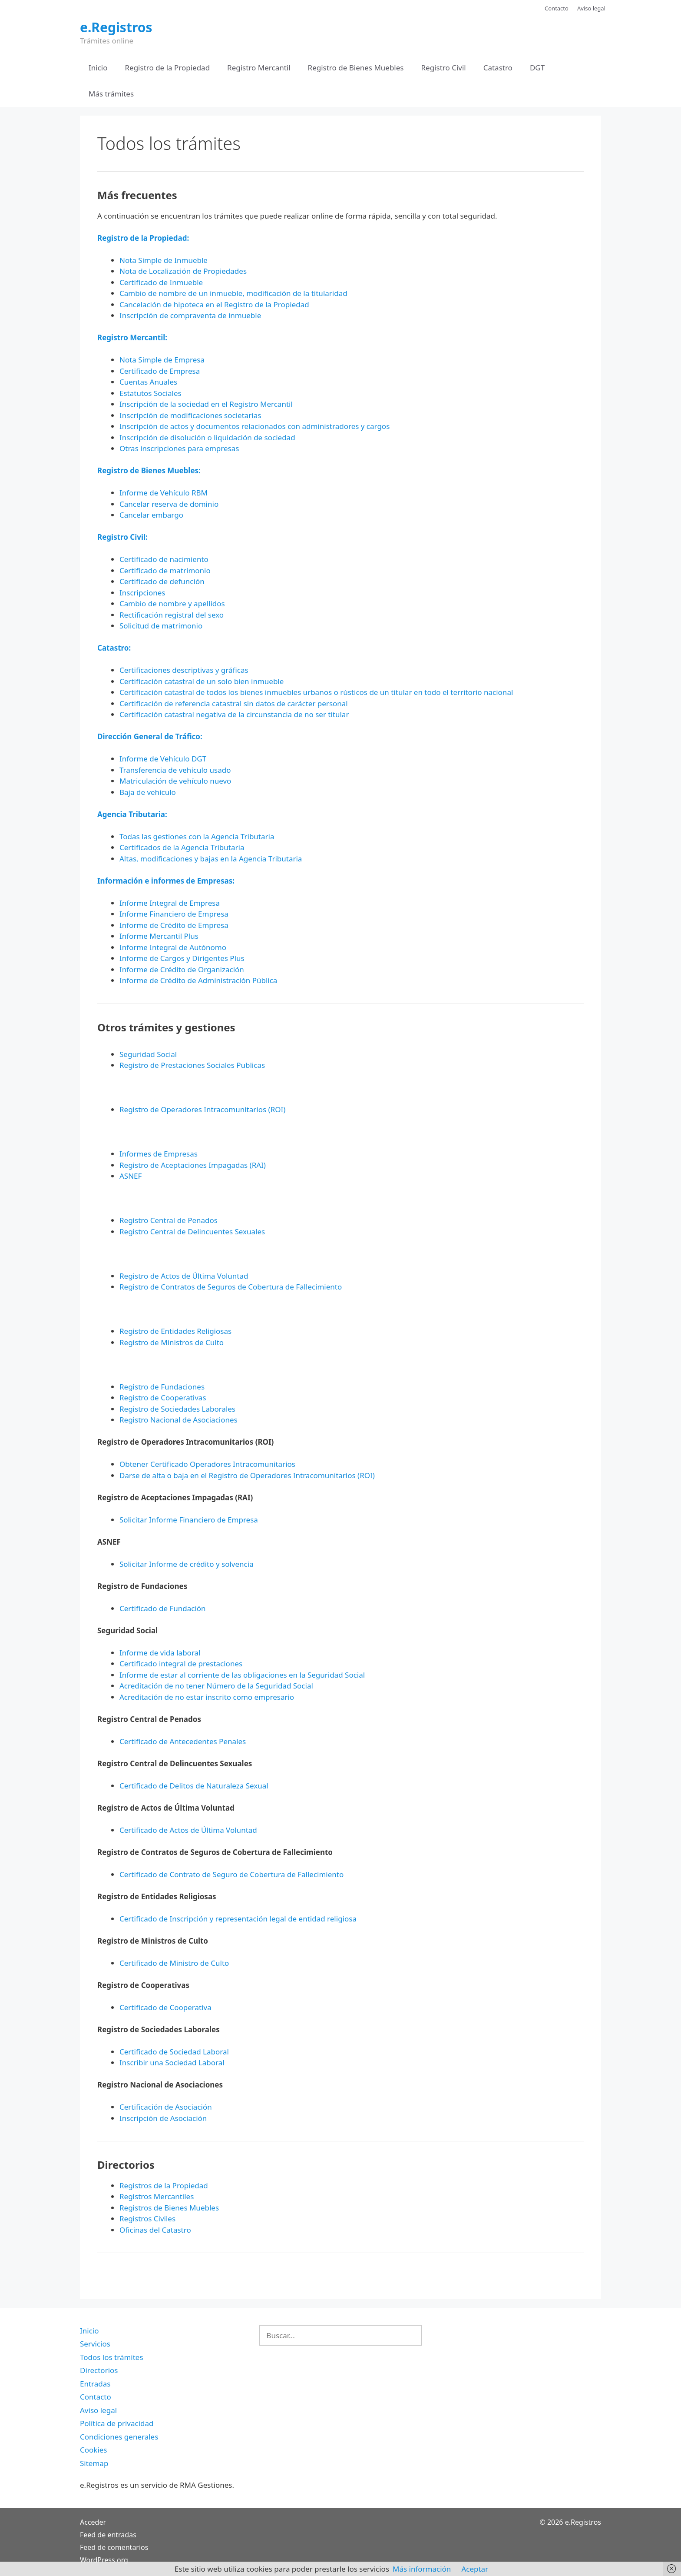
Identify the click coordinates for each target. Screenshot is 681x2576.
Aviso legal (591, 8)
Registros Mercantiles (156, 2196)
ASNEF (130, 1176)
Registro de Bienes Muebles (356, 68)
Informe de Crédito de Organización (181, 969)
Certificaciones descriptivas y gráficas (183, 670)
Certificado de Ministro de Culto (174, 1963)
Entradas (95, 2384)
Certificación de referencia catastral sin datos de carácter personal (233, 703)
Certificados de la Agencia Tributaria (181, 847)
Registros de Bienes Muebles (169, 2208)
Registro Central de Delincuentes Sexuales (192, 1231)
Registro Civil (443, 68)
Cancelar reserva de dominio (168, 504)
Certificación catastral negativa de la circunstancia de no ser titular (234, 714)
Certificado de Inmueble (161, 282)
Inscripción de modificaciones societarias (190, 415)
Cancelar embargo (151, 515)
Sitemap (94, 2463)
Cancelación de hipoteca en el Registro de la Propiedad (214, 304)
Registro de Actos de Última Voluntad (183, 1276)
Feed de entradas (108, 2534)
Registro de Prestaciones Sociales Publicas (192, 1065)
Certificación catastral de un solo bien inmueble (201, 681)
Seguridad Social (148, 1054)
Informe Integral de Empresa (169, 903)
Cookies (93, 2450)
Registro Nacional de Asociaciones (178, 1420)
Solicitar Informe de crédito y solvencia (186, 1564)
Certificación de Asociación (165, 2107)
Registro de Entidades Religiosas (175, 1331)
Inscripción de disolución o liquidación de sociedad (207, 437)
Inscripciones (142, 593)
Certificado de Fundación (162, 1608)
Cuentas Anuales (148, 382)
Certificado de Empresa (159, 371)
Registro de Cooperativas (162, 1398)
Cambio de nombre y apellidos (172, 603)
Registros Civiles (147, 2219)
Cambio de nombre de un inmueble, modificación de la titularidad (233, 293)
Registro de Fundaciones (162, 1387)
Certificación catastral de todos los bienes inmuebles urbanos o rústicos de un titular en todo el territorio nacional (316, 692)
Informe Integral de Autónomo (172, 947)
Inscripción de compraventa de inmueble (190, 315)
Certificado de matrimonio (165, 570)
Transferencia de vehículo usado (175, 770)
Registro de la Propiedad (167, 68)
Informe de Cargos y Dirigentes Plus (182, 958)
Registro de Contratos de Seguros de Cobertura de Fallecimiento (230, 1287)
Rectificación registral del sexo (171, 615)
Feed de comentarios (114, 2547)
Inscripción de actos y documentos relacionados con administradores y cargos (254, 426)
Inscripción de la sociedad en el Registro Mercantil (206, 404)
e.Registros (116, 27)
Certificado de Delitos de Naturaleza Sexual (193, 1786)
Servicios (95, 2344)
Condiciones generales (119, 2437)
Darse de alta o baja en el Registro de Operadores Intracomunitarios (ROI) (247, 1475)
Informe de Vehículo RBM (163, 493)
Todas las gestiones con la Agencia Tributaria (196, 836)
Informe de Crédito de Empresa (173, 925)
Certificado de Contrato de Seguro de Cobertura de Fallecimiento (231, 1874)
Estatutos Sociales (150, 393)
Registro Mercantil (258, 68)
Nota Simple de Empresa (162, 360)
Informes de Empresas (158, 1154)
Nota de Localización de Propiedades (183, 271)
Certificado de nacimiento (163, 559)
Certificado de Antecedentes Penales (182, 1741)
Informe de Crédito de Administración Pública (198, 980)
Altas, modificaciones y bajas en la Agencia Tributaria (210, 859)
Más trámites (111, 94)
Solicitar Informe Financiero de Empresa (188, 1520)
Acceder (93, 2522)
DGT (537, 68)
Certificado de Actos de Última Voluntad (188, 1830)
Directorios (99, 2370)
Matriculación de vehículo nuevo (175, 781)
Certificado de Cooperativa (165, 2007)
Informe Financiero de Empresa (173, 914)
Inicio (98, 68)
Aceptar (474, 2569)
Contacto (557, 8)
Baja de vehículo (147, 792)
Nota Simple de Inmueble (163, 260)
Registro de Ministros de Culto (171, 1342)
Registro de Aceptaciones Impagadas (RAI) (192, 1165)
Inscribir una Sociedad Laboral (172, 2062)
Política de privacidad (116, 2423)
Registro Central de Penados (168, 1220)
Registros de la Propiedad (163, 2185)
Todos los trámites (111, 2357)
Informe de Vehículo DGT (162, 759)
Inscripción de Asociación (163, 2118)
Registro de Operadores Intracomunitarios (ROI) (202, 1109)
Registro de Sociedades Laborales (177, 1409)
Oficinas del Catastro (155, 2230)
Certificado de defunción (162, 581)
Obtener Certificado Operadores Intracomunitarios (207, 1464)
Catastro (497, 68)
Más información (422, 2569)
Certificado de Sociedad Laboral (174, 2052)
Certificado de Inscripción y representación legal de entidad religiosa (238, 1919)
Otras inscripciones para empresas (179, 448)
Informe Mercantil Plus (158, 936)
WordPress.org (104, 2560)
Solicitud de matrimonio (160, 626)
